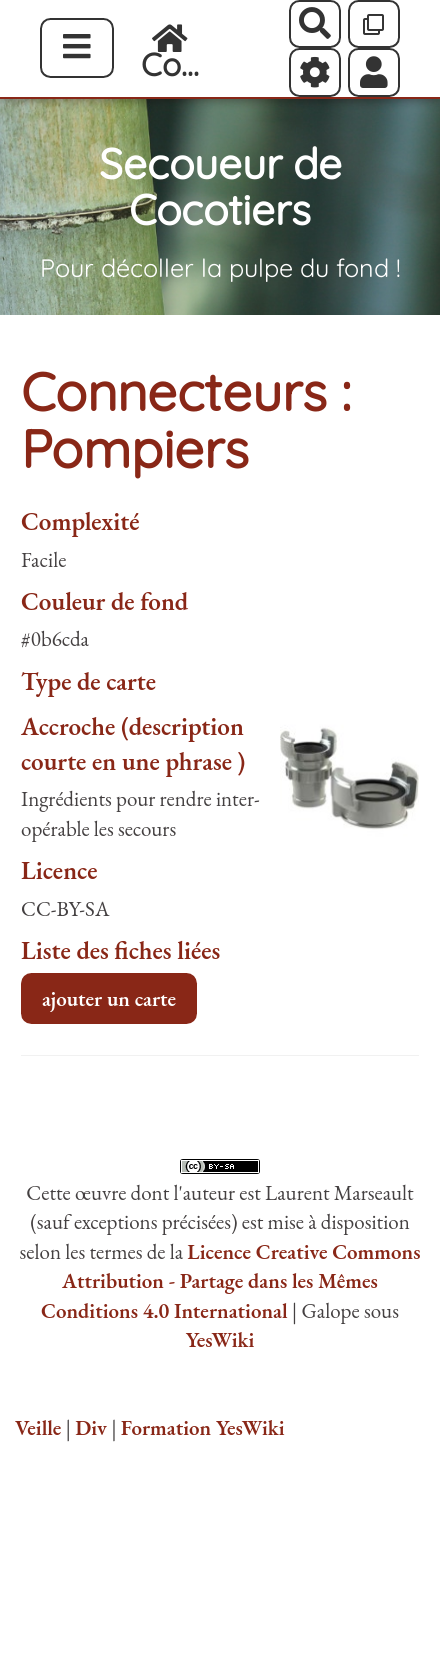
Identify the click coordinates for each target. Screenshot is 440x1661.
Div (91, 1427)
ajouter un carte (109, 998)
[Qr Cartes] (374, 24)
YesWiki (220, 1339)
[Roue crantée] (315, 72)
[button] (374, 72)
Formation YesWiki (203, 1427)
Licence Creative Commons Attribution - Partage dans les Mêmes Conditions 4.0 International (230, 1281)
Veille (38, 1427)
